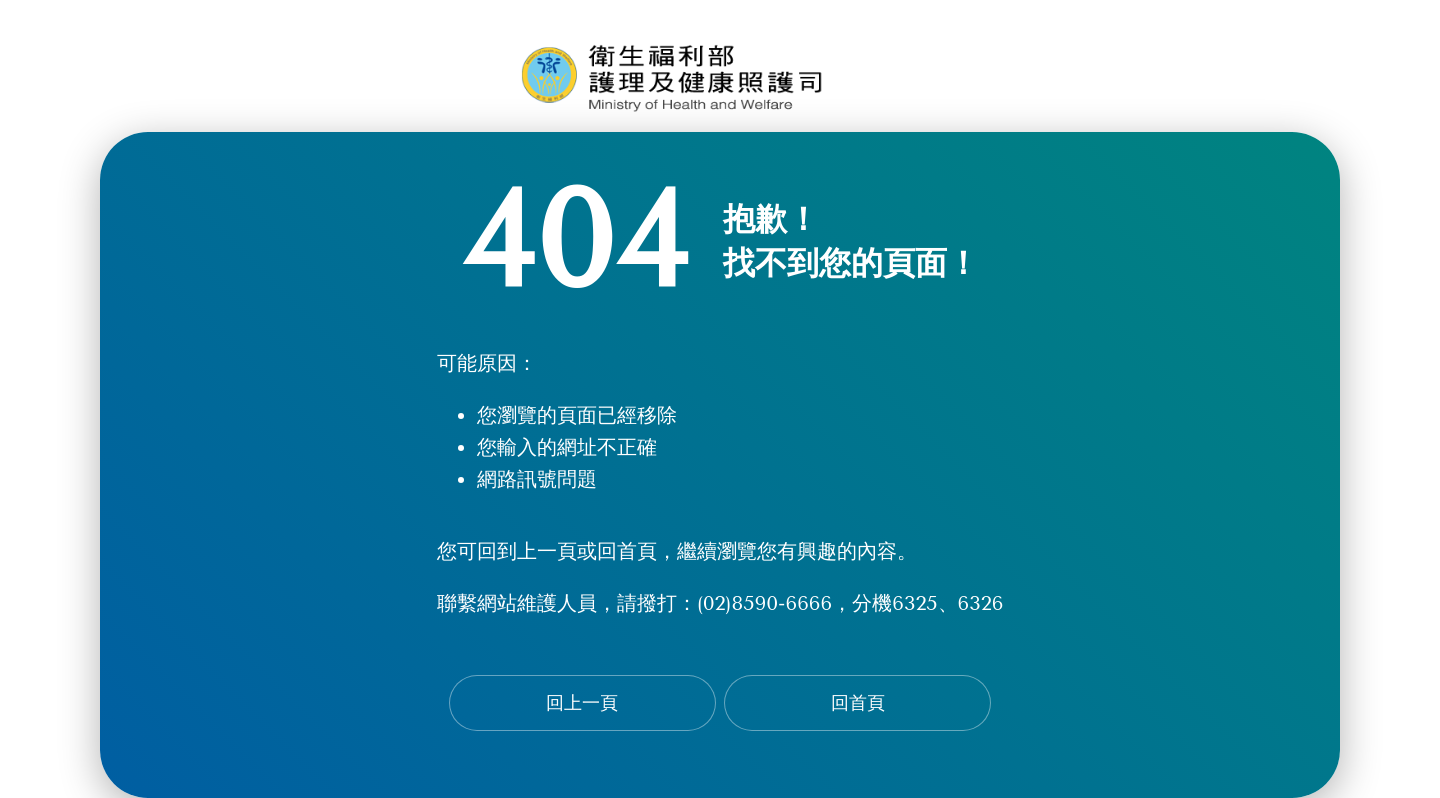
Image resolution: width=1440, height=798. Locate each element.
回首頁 (858, 703)
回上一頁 (582, 703)
